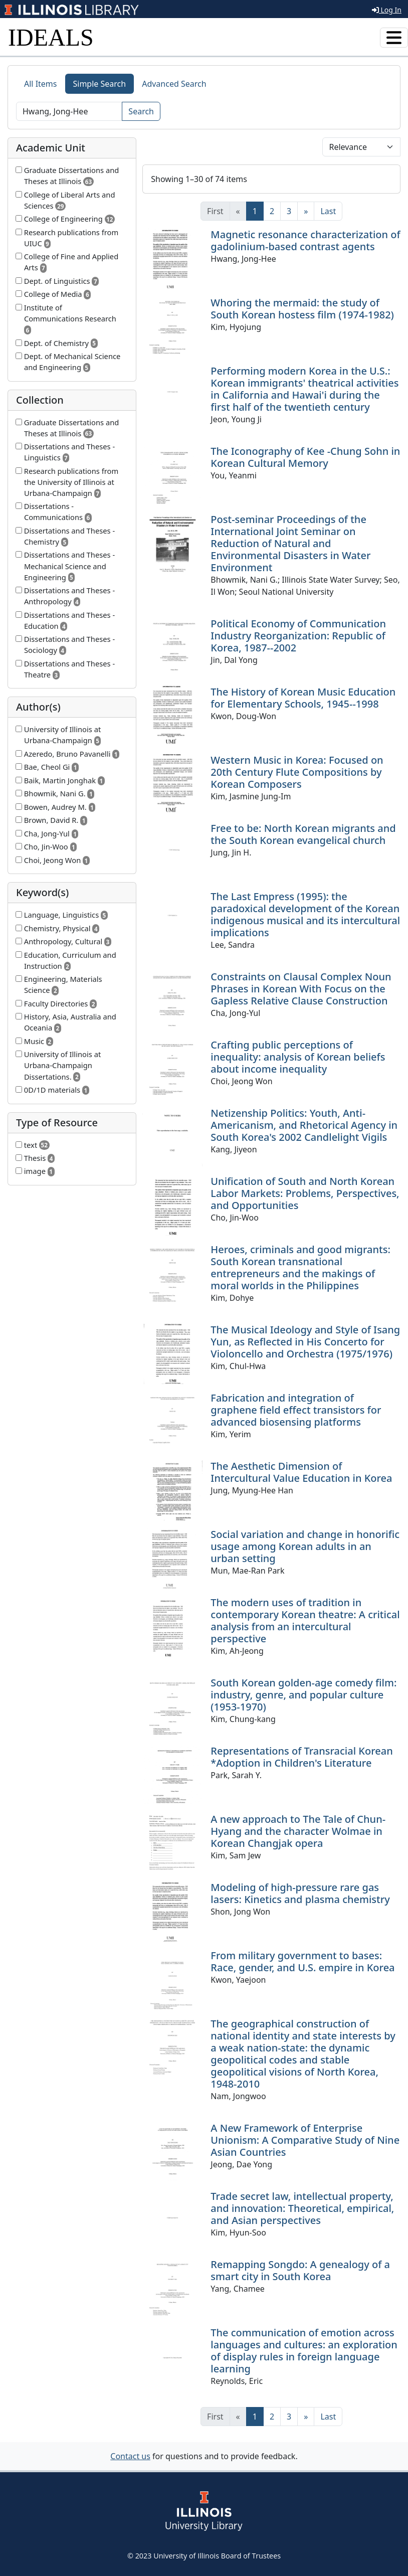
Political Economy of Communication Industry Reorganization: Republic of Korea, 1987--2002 (298, 635)
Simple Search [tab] (99, 83)
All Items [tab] (40, 83)
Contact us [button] (130, 2456)
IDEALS (51, 37)
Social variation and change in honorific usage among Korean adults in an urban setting (305, 1546)
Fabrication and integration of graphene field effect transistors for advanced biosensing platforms (296, 1410)
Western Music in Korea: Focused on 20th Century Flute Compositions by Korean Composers (297, 772)
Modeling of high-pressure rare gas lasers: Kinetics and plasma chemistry (300, 1893)
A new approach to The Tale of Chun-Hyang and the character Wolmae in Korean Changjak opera (298, 1831)
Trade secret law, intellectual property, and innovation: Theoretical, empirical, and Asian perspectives (302, 2208)
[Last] (328, 211)
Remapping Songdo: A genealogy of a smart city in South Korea (300, 2270)
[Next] (305, 211)
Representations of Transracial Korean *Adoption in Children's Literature (301, 1757)
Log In (386, 10)
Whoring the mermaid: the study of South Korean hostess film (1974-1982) (302, 308)
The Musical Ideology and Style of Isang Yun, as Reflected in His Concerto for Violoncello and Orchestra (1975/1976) (305, 1341)
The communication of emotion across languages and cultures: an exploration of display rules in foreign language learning (304, 2350)
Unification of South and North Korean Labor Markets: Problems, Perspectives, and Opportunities (305, 1193)
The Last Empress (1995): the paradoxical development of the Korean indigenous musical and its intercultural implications (305, 914)
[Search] (69, 111)
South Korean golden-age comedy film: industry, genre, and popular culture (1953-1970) (303, 1694)
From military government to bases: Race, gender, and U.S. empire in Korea (302, 1961)
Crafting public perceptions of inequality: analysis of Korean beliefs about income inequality (298, 1057)
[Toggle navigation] (394, 38)
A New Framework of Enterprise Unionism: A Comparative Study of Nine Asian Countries (305, 2140)
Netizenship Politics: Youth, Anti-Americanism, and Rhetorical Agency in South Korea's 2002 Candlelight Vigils (304, 1125)
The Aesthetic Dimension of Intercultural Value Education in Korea (301, 1472)
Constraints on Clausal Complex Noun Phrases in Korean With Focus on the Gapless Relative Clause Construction (301, 988)
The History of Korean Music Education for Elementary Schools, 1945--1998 (303, 698)
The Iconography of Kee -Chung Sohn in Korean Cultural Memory (305, 457)
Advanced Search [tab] (174, 83)
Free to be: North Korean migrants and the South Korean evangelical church (303, 834)
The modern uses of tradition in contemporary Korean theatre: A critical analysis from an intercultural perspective (305, 1620)
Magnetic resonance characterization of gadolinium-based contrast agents (305, 240)
